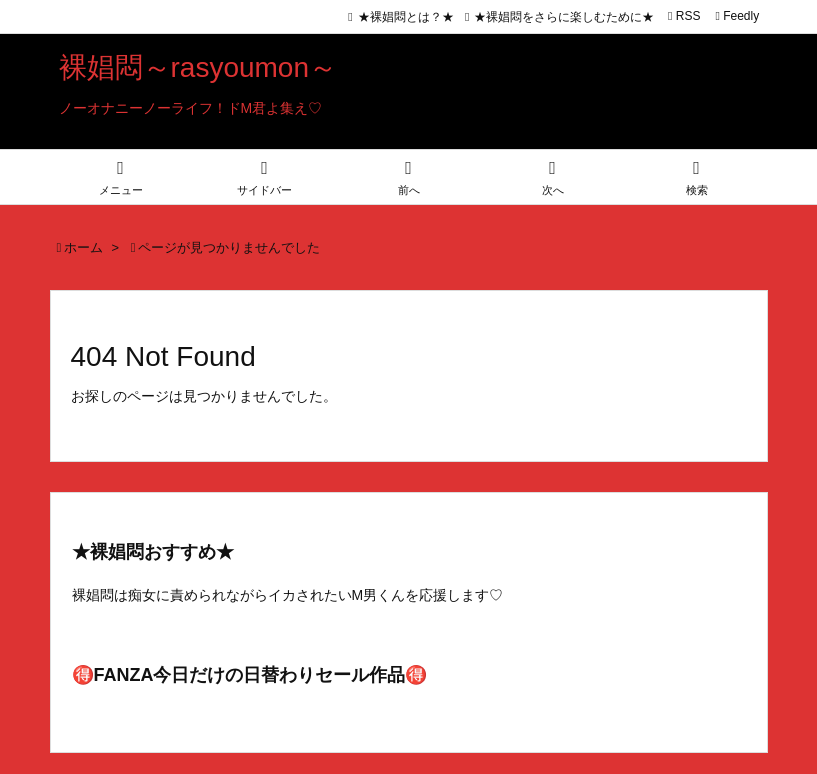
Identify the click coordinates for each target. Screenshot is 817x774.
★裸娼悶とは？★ (406, 17)
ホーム (83, 247)
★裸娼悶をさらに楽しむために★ (564, 17)
